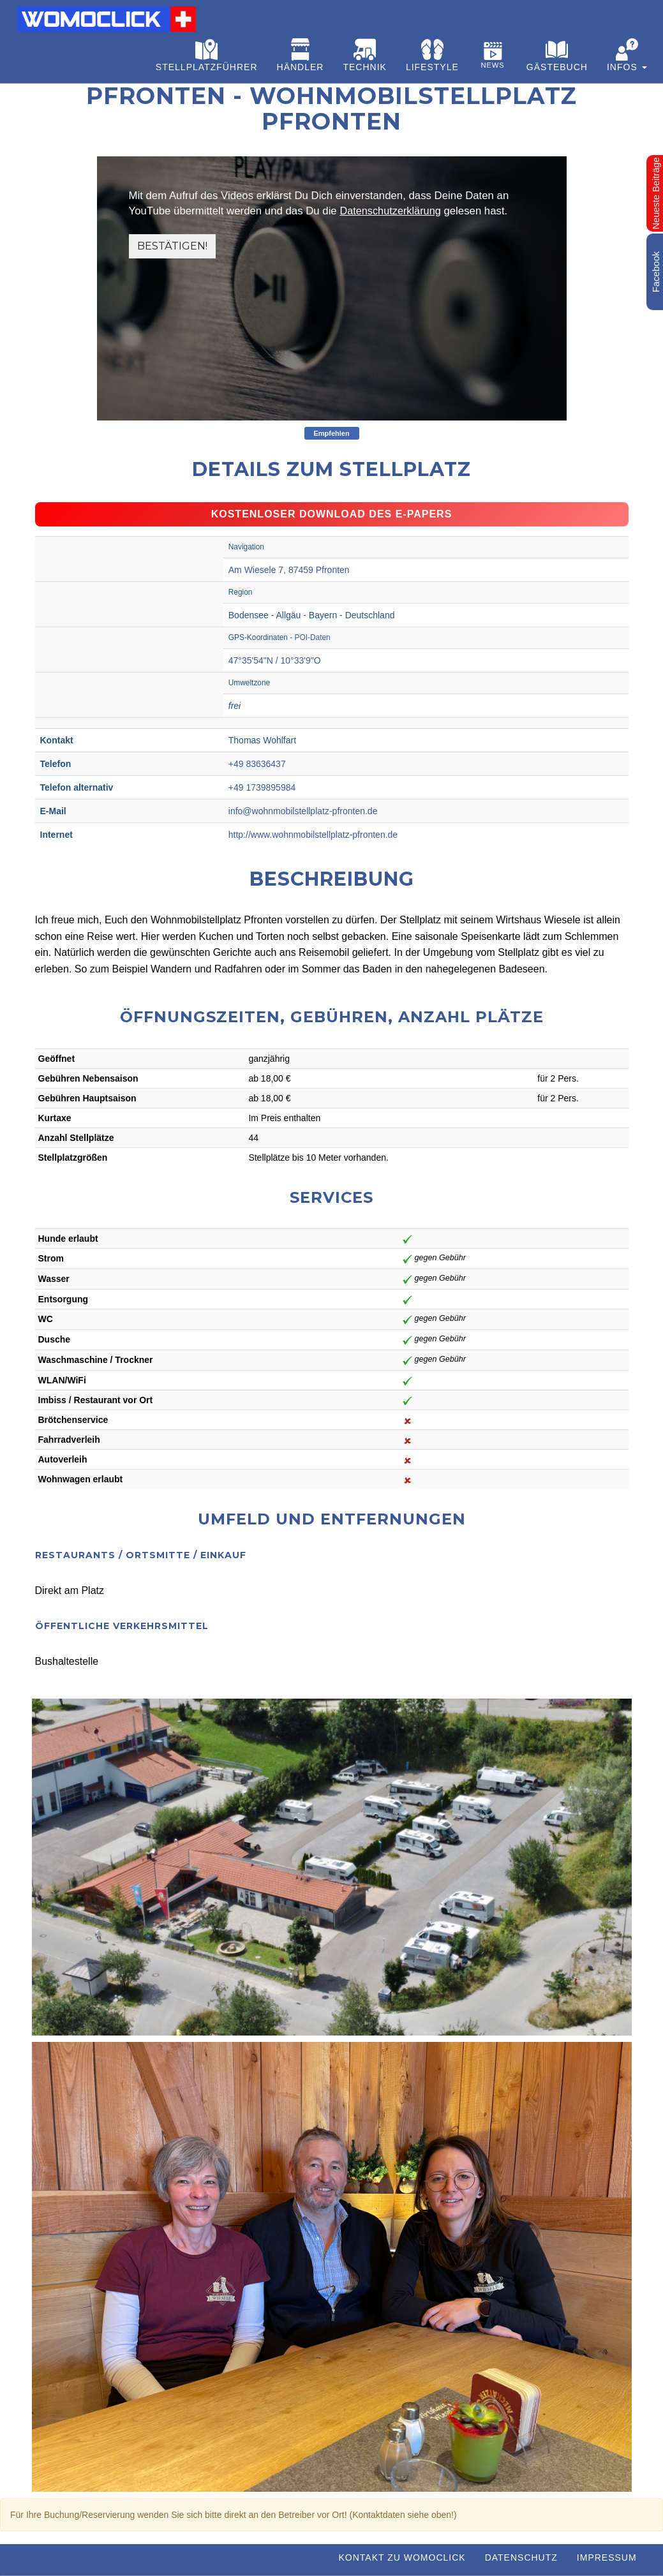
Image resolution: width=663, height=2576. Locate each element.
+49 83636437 (257, 764)
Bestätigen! (173, 245)
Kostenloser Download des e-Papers (331, 514)
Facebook (656, 271)
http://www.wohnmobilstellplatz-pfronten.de (313, 835)
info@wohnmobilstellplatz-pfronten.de (303, 811)
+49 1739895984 (262, 787)
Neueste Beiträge (656, 193)
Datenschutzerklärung (391, 211)
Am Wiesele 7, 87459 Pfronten (289, 570)
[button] (627, 57)
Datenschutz (521, 2557)
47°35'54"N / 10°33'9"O (274, 660)
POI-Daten (313, 637)
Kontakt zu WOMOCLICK (401, 2557)
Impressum (607, 2557)
